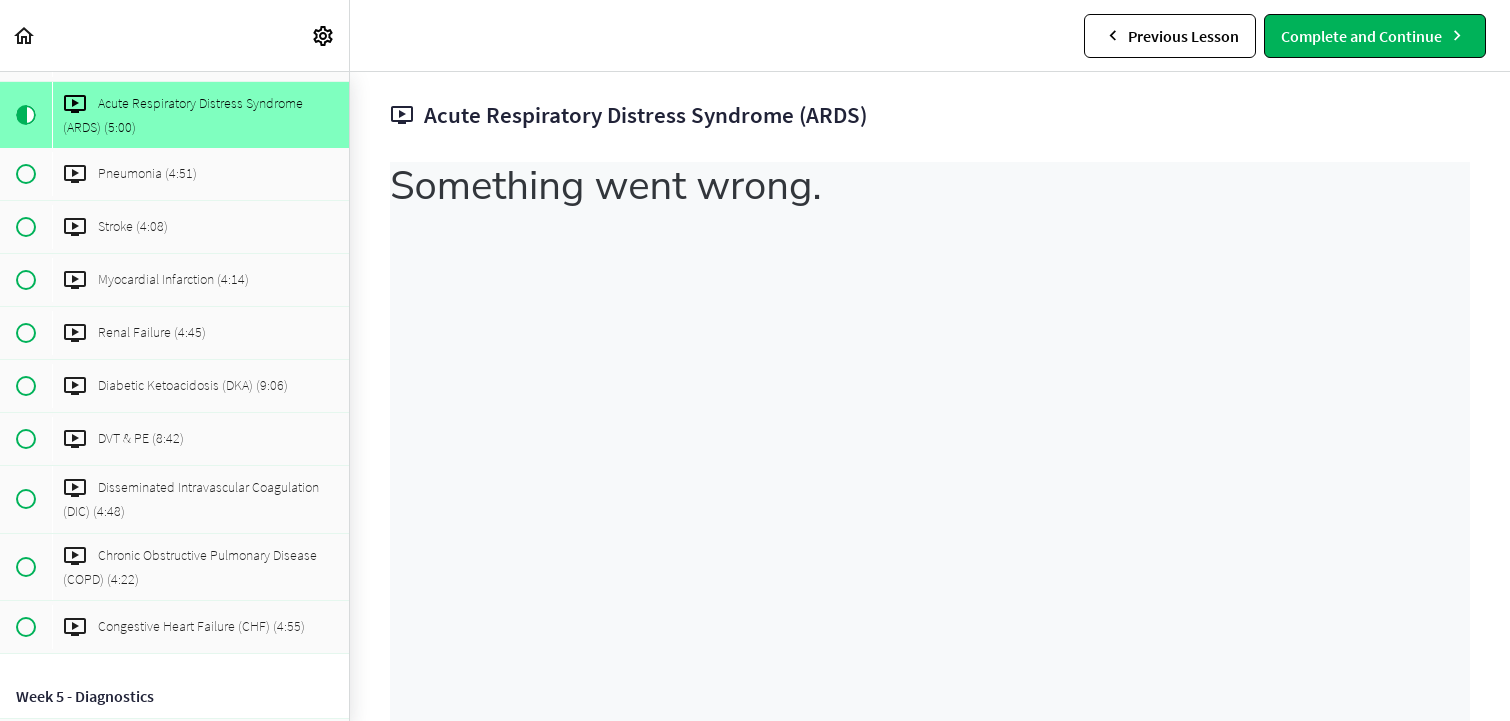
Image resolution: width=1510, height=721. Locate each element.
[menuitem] (324, 35)
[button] (25, 35)
